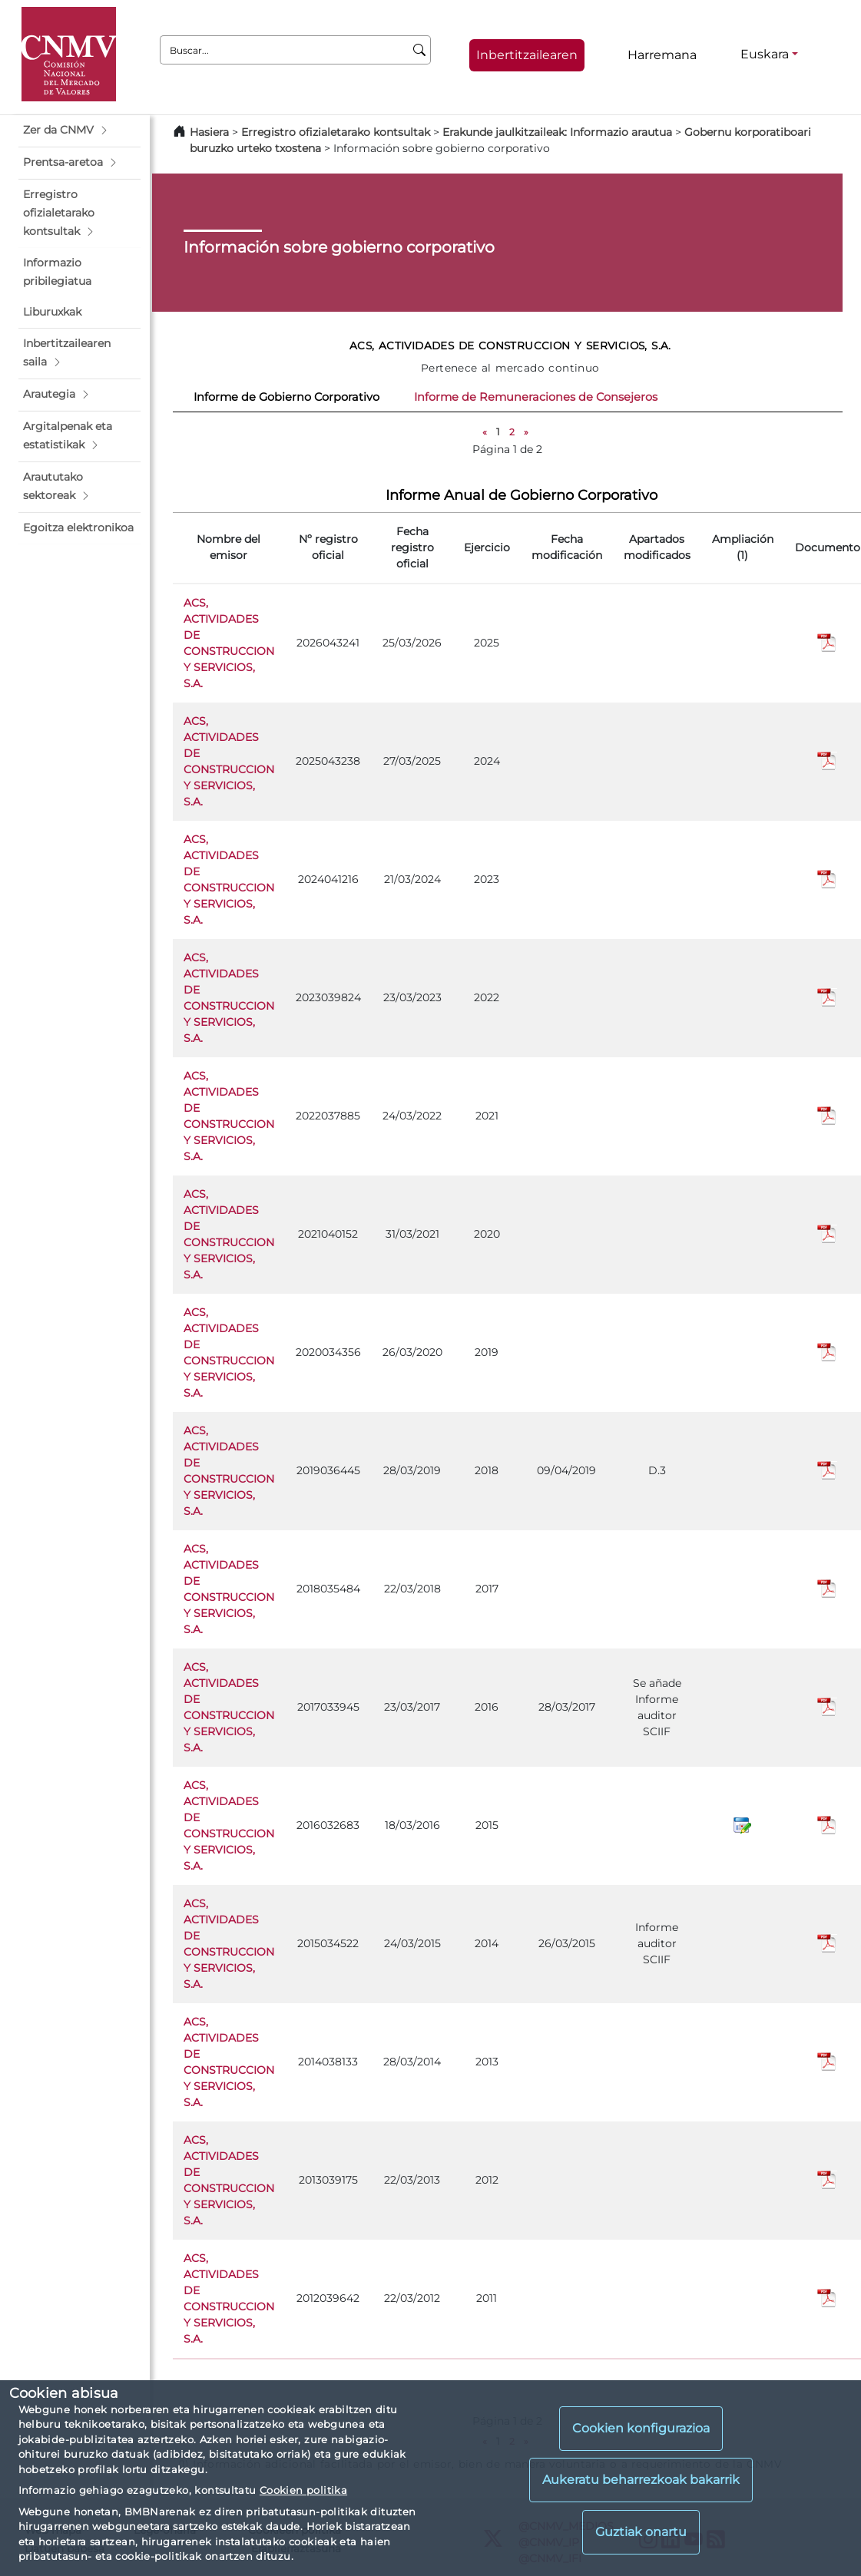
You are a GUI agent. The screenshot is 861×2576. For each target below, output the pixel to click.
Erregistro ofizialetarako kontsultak (335, 132)
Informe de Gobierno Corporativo (286, 397)
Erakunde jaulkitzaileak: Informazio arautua (557, 132)
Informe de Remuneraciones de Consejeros (535, 397)
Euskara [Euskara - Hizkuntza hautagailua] (764, 54)
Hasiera (209, 132)
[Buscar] (420, 49)
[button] (79, 130)
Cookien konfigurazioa (641, 2428)
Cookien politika (303, 2490)
